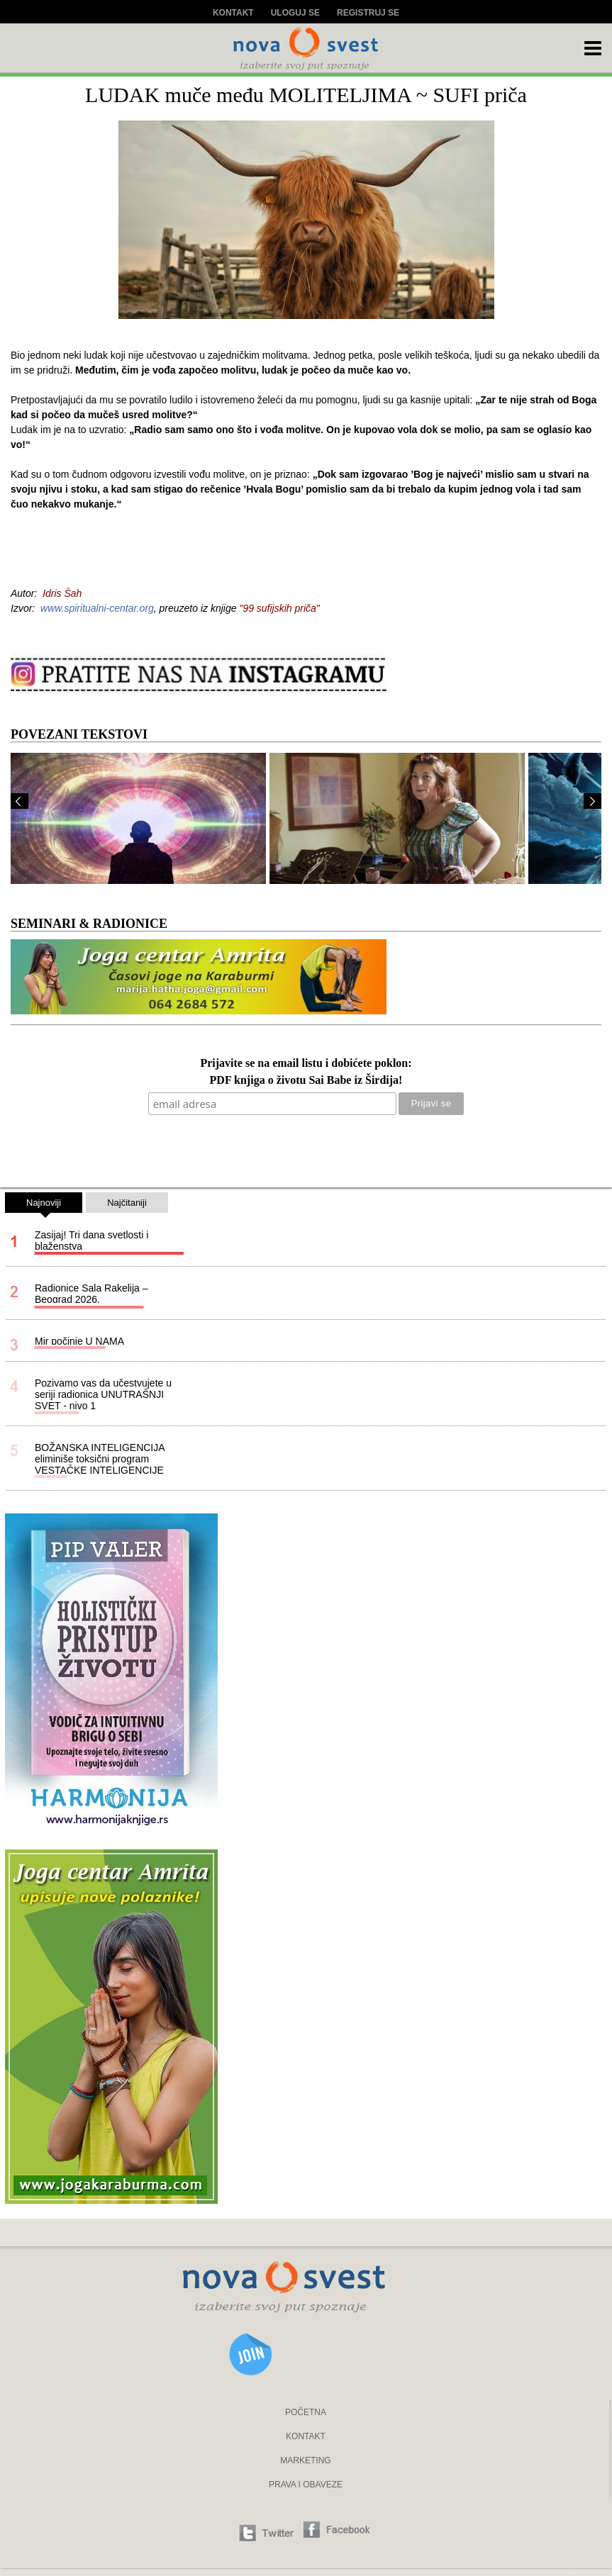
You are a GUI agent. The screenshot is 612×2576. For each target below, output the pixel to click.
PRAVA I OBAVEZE (306, 2485)
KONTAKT (306, 2436)
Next (592, 801)
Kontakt (233, 13)
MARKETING (305, 2460)
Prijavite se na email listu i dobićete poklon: (305, 1063)
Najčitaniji (127, 1202)
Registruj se (368, 13)
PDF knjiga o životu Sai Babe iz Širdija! (306, 1080)
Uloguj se (295, 13)
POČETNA (305, 2412)
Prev (19, 801)
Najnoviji (43, 1205)
